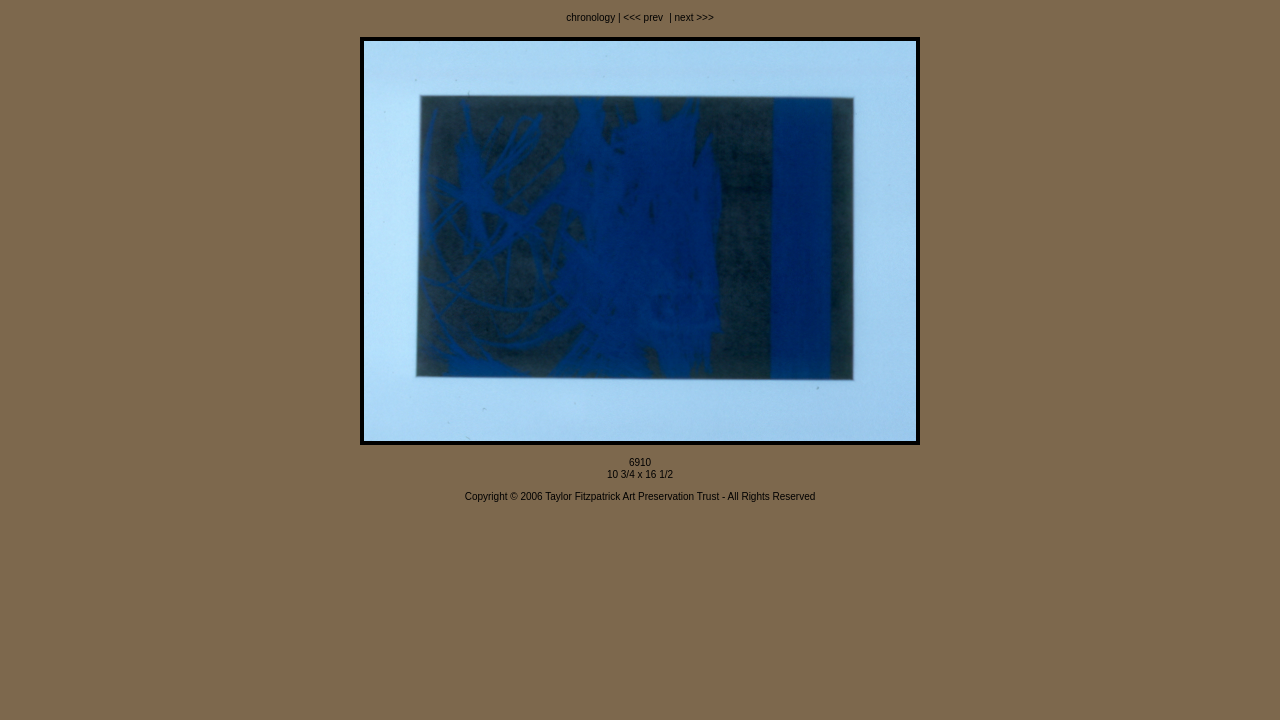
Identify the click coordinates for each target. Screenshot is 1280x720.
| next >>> (689, 17)
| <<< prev (639, 17)
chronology (590, 17)
